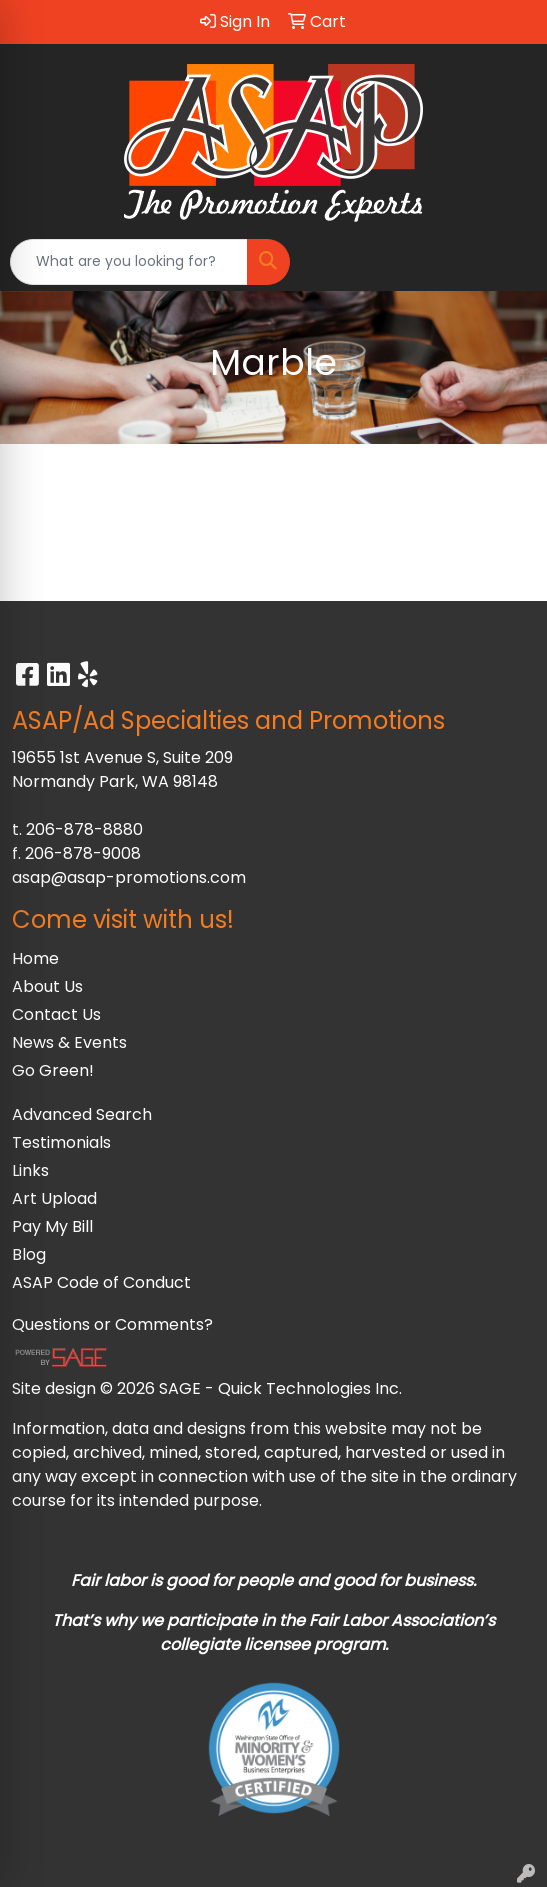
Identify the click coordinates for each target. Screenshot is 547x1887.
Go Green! (53, 1070)
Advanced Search (82, 1114)
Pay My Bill (52, 1226)
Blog (29, 1254)
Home (35, 958)
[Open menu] (507, 262)
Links (30, 1170)
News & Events (69, 1042)
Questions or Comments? (112, 1324)
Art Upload (54, 1198)
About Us (47, 986)
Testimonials (61, 1142)
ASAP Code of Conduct (101, 1282)
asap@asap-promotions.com (129, 877)
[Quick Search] (129, 262)
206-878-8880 (84, 829)
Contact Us (56, 1014)
